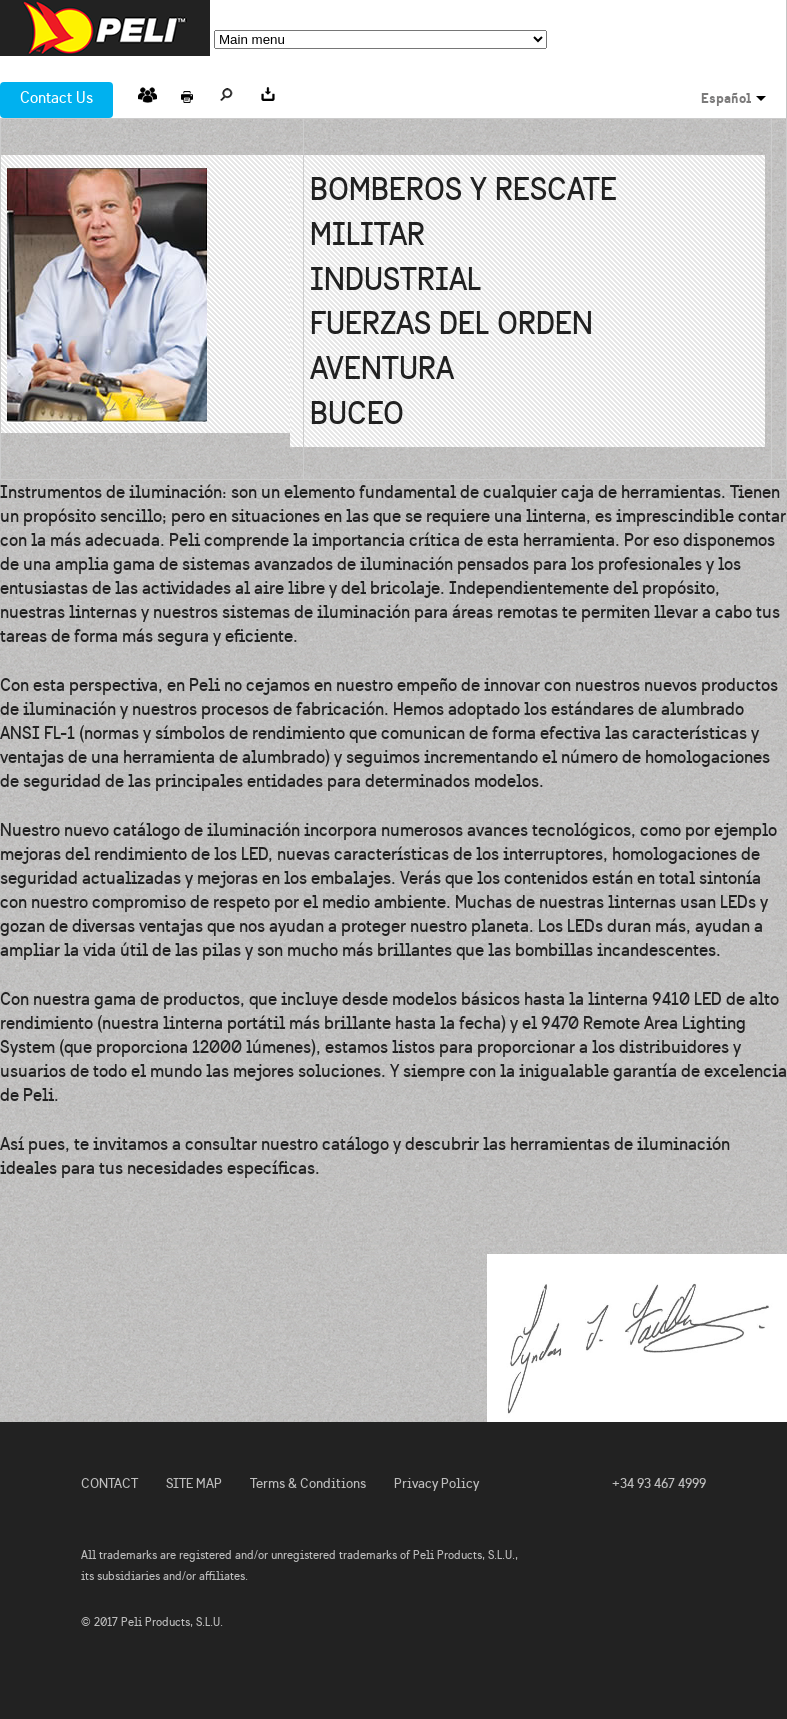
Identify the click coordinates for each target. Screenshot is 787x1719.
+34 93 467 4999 (659, 1483)
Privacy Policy (436, 1483)
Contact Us (56, 97)
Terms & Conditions (308, 1483)
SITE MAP (194, 1483)
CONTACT (109, 1483)
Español (726, 98)
